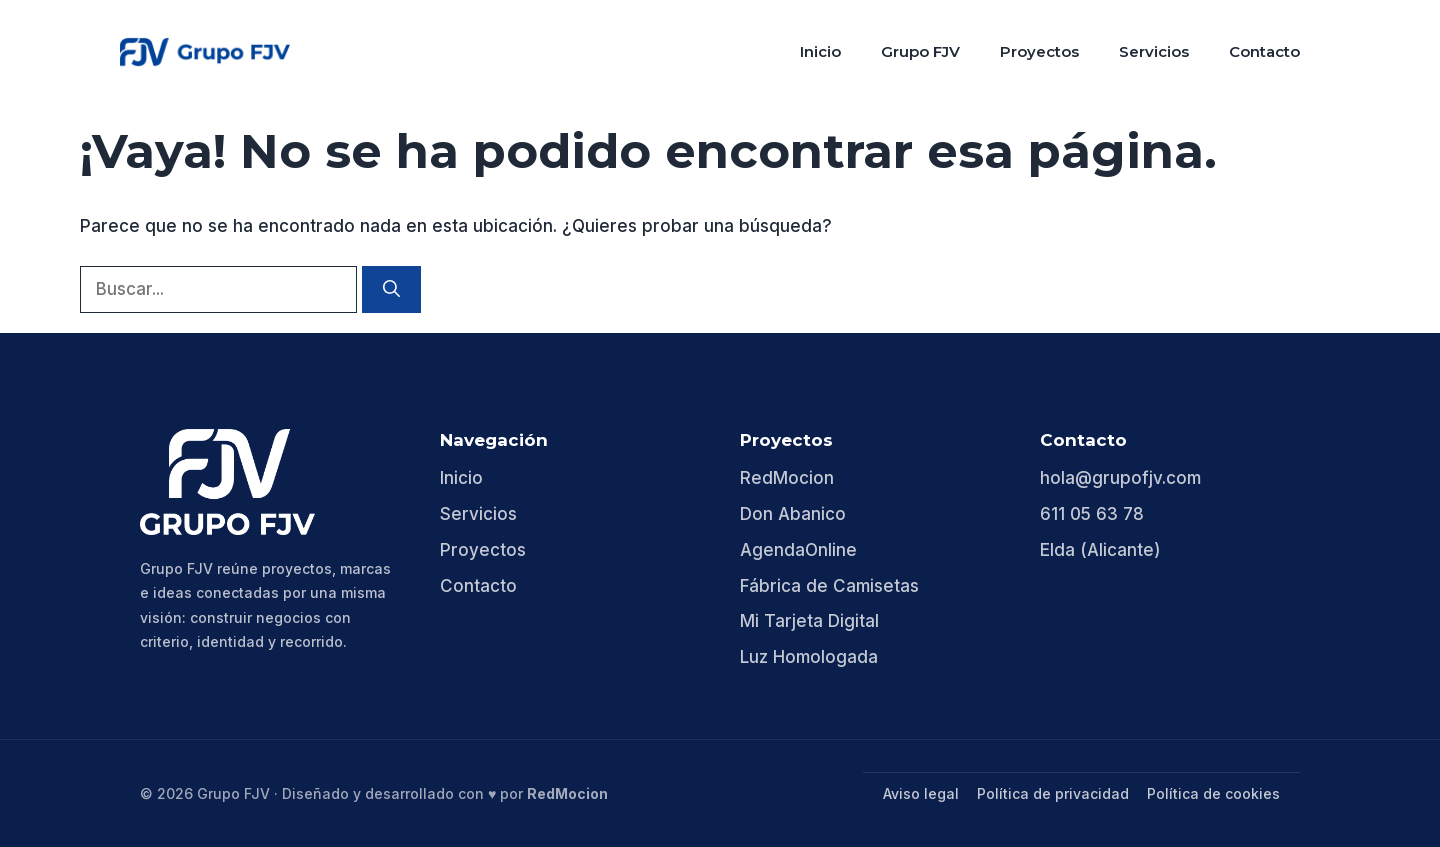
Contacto (1264, 51)
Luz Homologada (809, 657)
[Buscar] (391, 290)
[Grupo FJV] (227, 481)
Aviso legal (921, 793)
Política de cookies (1213, 793)
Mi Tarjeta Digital (809, 621)
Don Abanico (793, 514)
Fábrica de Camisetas (829, 586)
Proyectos (1039, 51)
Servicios (1154, 51)
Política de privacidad (1053, 793)
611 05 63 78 (1092, 514)
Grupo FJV (920, 51)
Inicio (820, 51)
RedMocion (787, 478)
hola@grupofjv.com (1120, 478)
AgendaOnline (798, 550)
